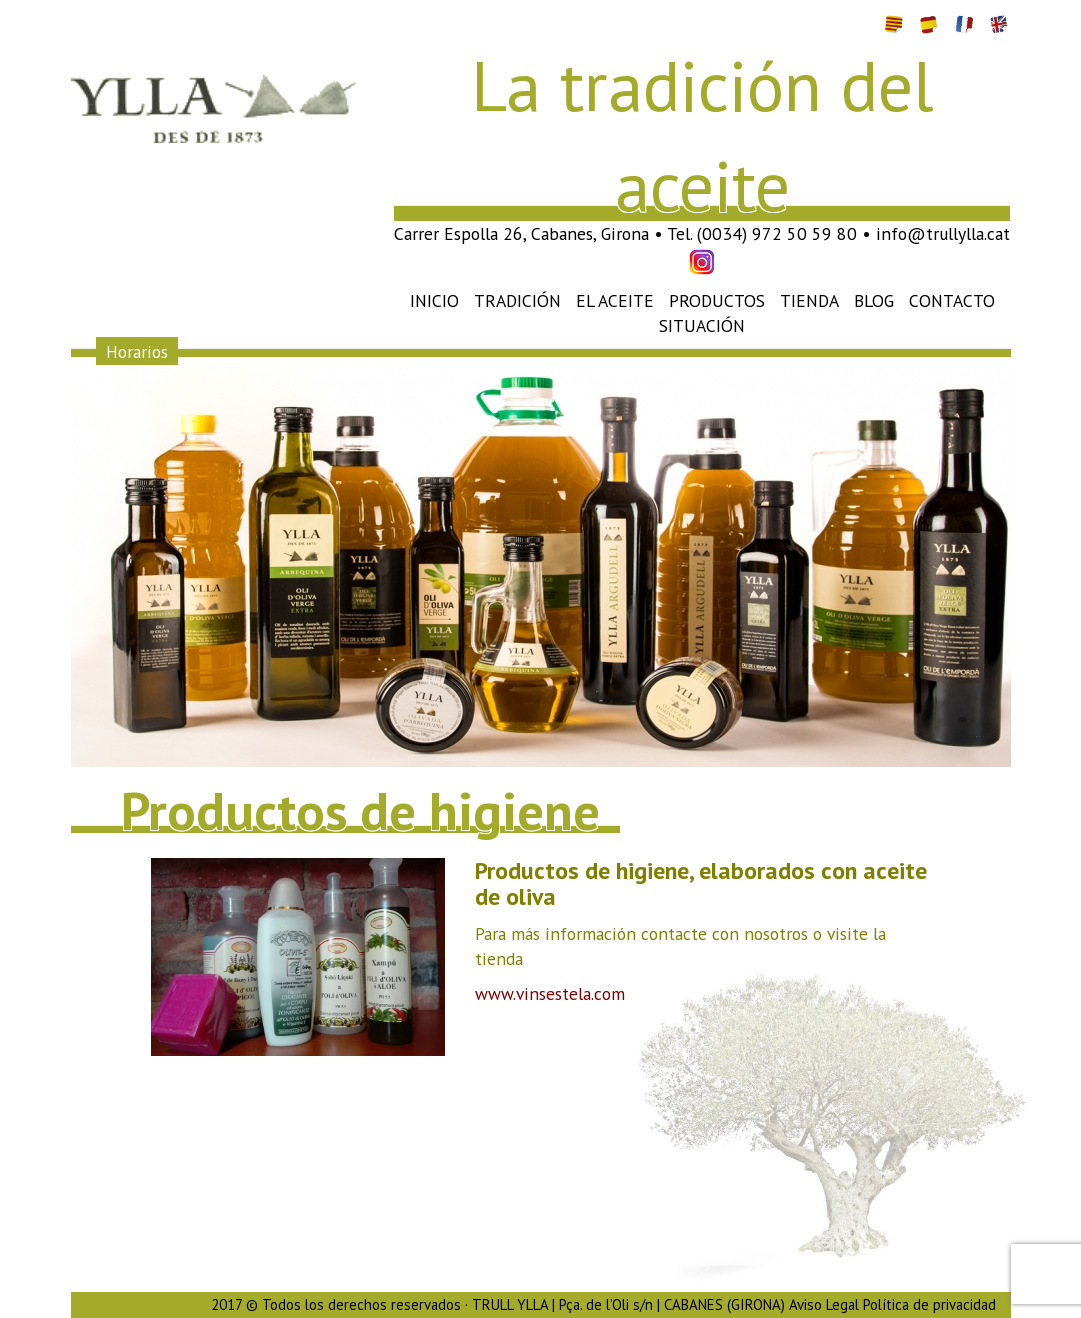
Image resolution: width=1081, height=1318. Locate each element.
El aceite (615, 300)
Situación (702, 325)
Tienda (809, 300)
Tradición (517, 300)
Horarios (137, 350)
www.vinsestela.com (550, 993)
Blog (874, 300)
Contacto (952, 300)
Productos (717, 300)
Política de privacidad (929, 1304)
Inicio (434, 300)
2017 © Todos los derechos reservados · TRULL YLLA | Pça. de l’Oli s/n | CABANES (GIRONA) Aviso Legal (535, 1304)
